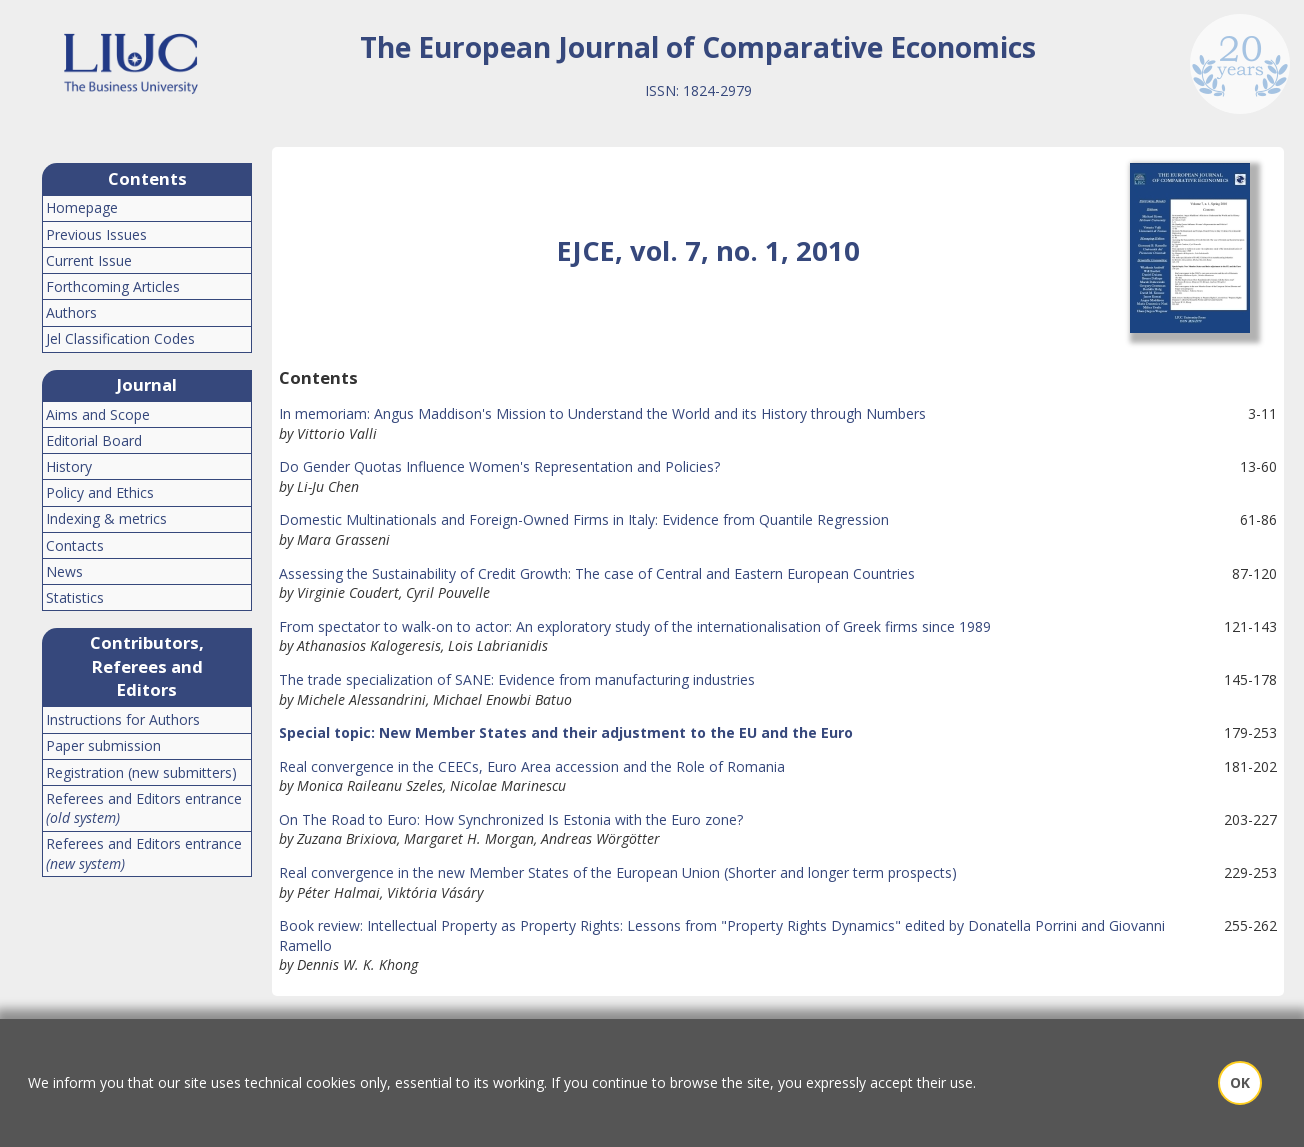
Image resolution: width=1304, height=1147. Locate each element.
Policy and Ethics (100, 492)
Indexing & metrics (106, 518)
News (64, 571)
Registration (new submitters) (141, 772)
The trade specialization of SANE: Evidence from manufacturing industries (517, 679)
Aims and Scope (98, 414)
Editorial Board (94, 440)
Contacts (75, 545)
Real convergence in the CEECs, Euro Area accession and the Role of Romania (532, 766)
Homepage (82, 207)
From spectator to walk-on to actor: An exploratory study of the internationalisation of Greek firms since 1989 (635, 626)
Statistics (75, 597)
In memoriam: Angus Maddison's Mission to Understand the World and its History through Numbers (602, 413)
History (69, 466)
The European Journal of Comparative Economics (698, 47)
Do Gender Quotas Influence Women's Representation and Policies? (499, 466)
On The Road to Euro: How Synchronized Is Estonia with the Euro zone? (511, 819)
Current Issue (89, 260)
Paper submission (103, 745)
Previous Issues (96, 234)
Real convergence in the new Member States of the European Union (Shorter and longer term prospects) (618, 872)
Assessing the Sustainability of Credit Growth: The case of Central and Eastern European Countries (597, 573)
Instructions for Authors (123, 719)
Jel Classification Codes (120, 338)
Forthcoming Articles (113, 286)
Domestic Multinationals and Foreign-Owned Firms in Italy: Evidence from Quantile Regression (584, 519)
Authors (71, 312)
